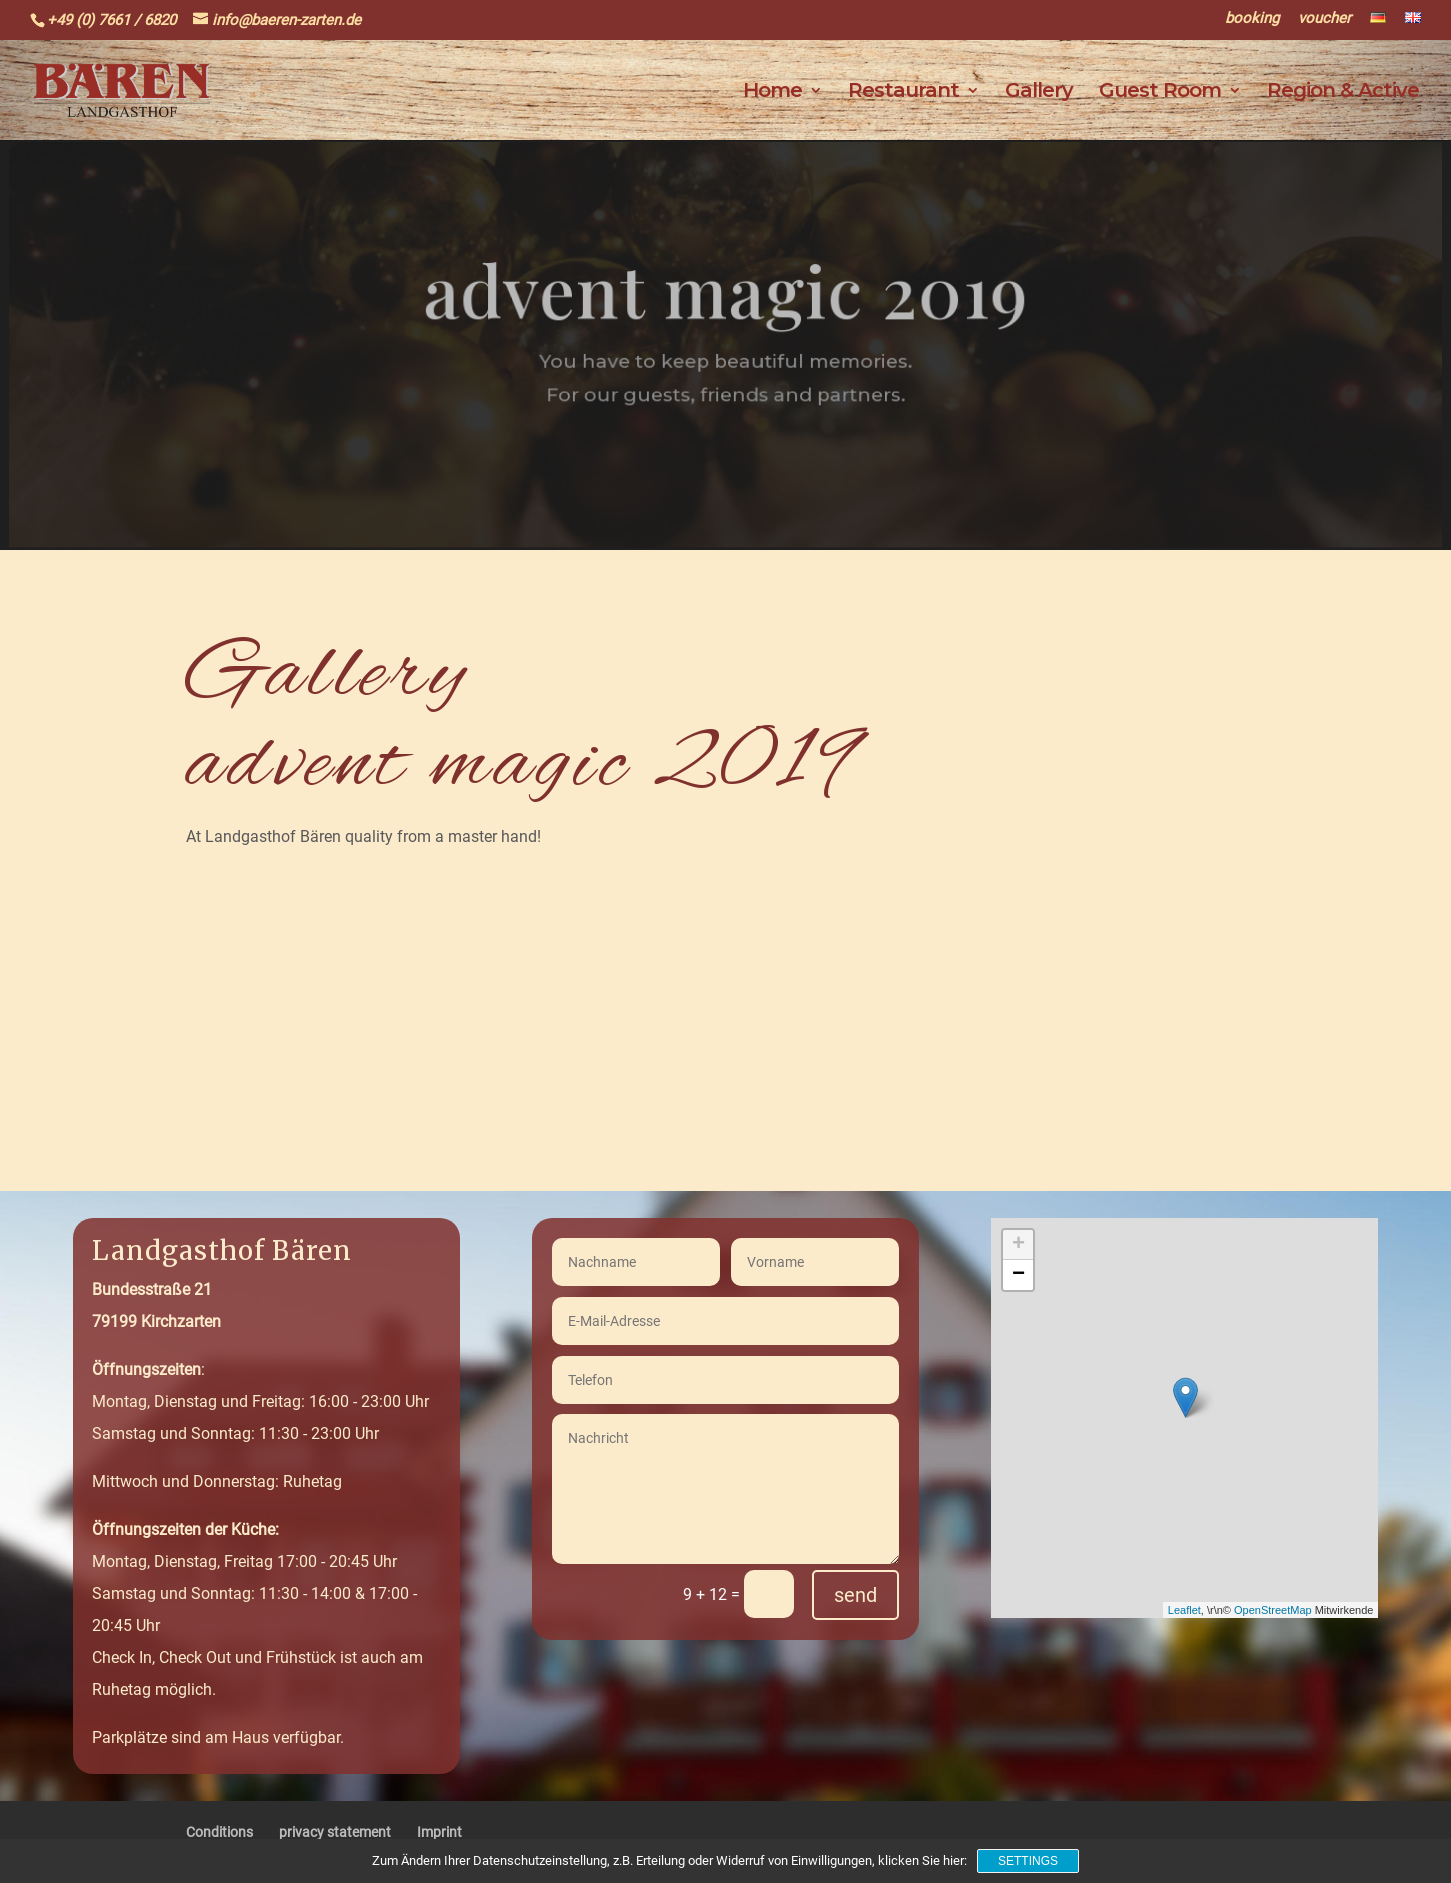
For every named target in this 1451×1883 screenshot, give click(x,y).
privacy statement (335, 1832)
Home (772, 92)
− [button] (1018, 1275)
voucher (1324, 19)
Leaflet (1184, 1610)
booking (1252, 19)
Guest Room (1160, 92)
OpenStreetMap (1273, 1610)
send (855, 1595)
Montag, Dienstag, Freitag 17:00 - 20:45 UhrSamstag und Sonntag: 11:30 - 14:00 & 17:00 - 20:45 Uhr (254, 1577)
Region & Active (1343, 92)
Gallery (1039, 92)
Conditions (219, 1832)
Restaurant (903, 92)
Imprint (439, 1832)
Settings (1028, 1861)
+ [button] (1018, 1245)
